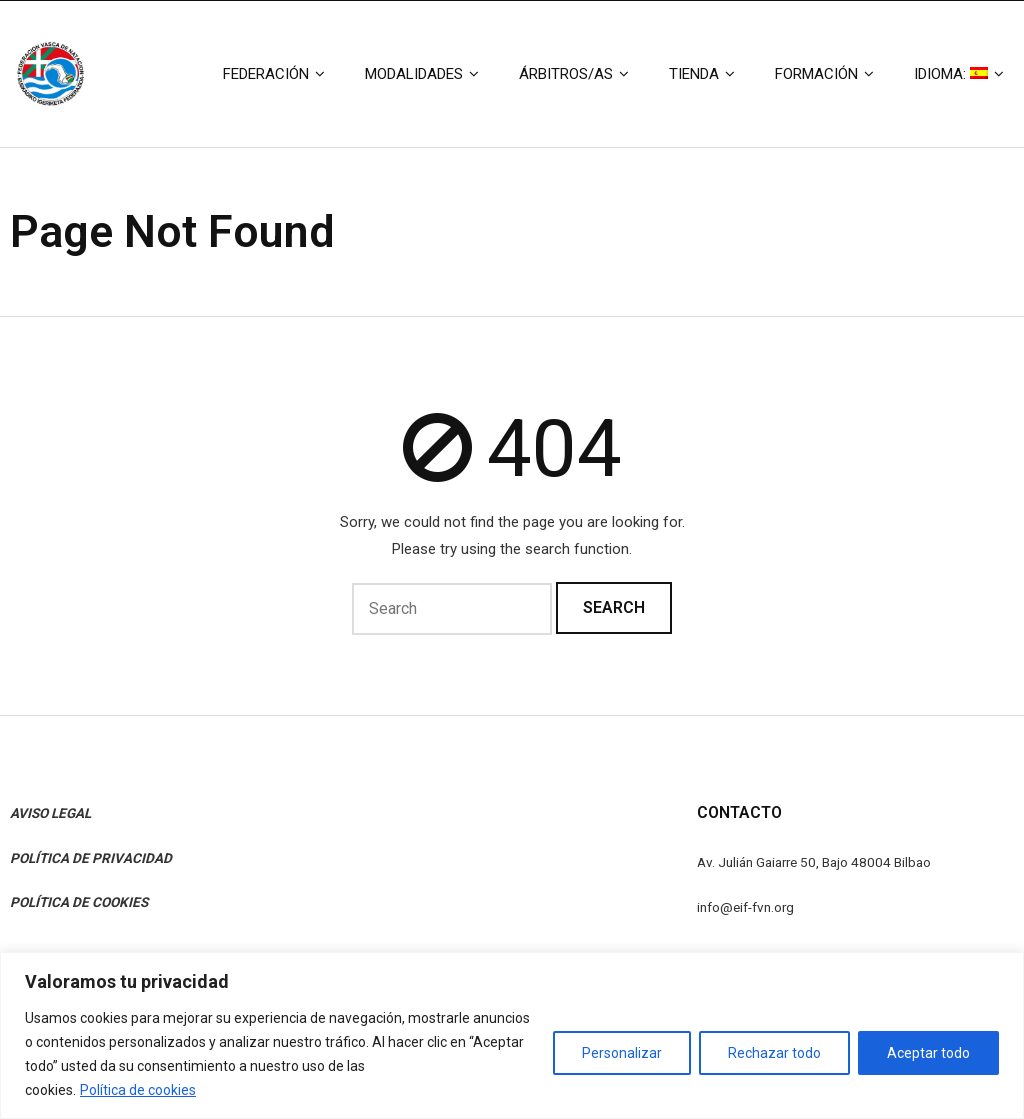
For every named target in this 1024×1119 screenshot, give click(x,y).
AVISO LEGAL (50, 813)
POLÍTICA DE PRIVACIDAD (91, 858)
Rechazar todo (774, 1053)
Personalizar (622, 1053)
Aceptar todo (928, 1053)
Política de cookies (138, 1090)
